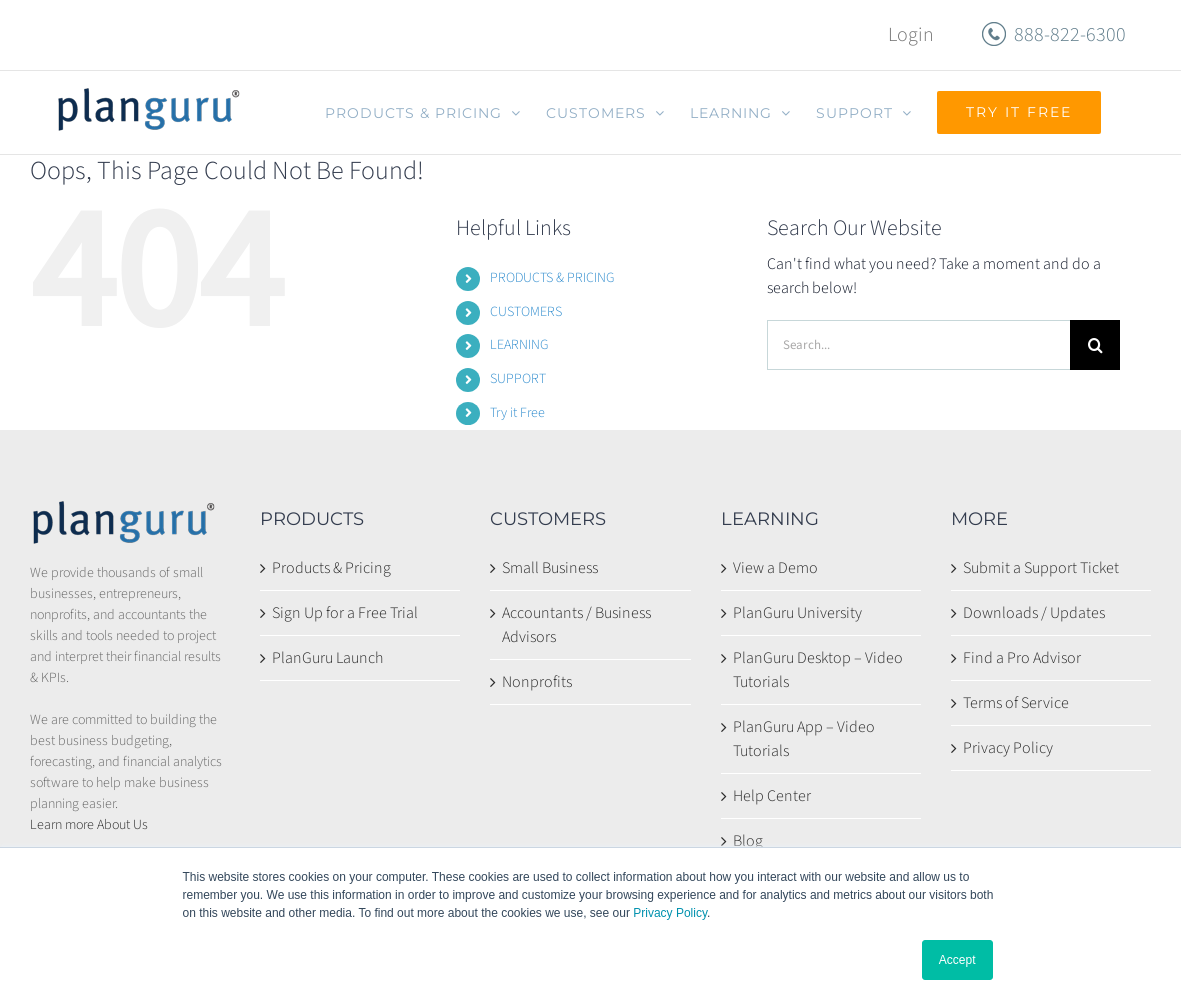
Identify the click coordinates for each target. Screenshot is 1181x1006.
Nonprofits (537, 682)
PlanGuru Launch (327, 658)
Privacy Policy (670, 913)
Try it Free (517, 413)
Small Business (550, 568)
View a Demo (775, 568)
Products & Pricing (331, 568)
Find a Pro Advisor (1022, 658)
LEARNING (519, 345)
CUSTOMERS (526, 312)
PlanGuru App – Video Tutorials (804, 739)
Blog (748, 841)
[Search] (1095, 345)
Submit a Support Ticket (1041, 568)
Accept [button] (957, 960)
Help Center (772, 796)
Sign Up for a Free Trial (345, 613)
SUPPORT (518, 379)
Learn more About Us (89, 825)
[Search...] (919, 345)
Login (911, 35)
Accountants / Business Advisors (576, 625)
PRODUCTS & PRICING (552, 278)
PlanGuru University (797, 613)
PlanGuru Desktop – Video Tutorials (818, 670)
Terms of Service (1016, 703)
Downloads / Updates (1034, 613)
